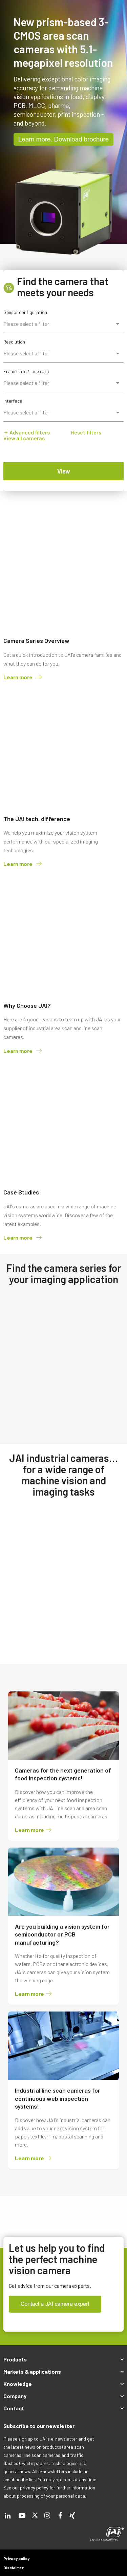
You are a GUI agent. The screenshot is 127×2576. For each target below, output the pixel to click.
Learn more (23, 677)
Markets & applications (32, 2371)
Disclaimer (13, 2567)
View (63, 471)
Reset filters (86, 432)
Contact (13, 2408)
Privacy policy (16, 2558)
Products (15, 2359)
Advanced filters (26, 432)
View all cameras (24, 438)
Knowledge (17, 2383)
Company (14, 2396)
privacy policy (34, 2487)
